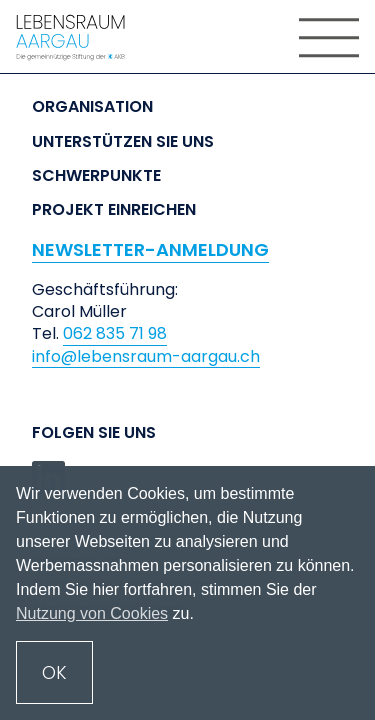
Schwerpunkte (96, 176)
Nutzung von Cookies (92, 613)
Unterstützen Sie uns (123, 142)
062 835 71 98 (115, 334)
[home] (80, 37)
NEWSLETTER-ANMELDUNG (150, 249)
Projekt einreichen (114, 210)
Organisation (92, 107)
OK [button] (54, 672)
